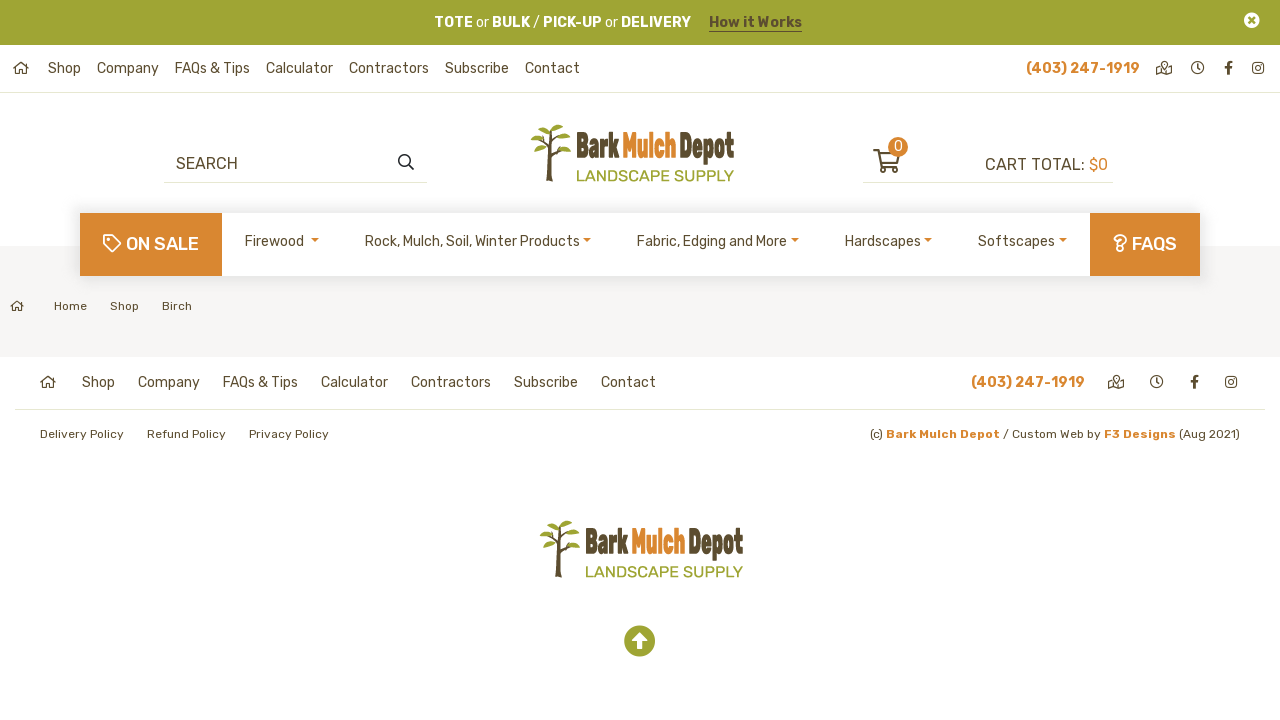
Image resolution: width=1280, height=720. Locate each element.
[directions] (1165, 68)
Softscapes (1016, 241)
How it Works (755, 22)
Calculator (299, 68)
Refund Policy (186, 434)
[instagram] (1259, 68)
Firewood (276, 241)
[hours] (1199, 68)
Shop (64, 68)
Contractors (389, 68)
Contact (552, 68)
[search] (406, 163)
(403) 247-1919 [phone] (1083, 68)
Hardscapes (883, 241)
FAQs (1145, 244)
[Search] (285, 163)
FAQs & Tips (212, 68)
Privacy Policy (289, 434)
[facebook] (1230, 68)
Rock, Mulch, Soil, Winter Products (472, 241)
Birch (177, 306)
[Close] (1252, 20)
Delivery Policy (82, 434)
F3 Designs (1140, 434)
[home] (22, 68)
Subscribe (477, 68)
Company (128, 68)
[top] (640, 642)
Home (48, 306)
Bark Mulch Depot (943, 434)
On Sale (151, 244)
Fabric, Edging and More (712, 241)
